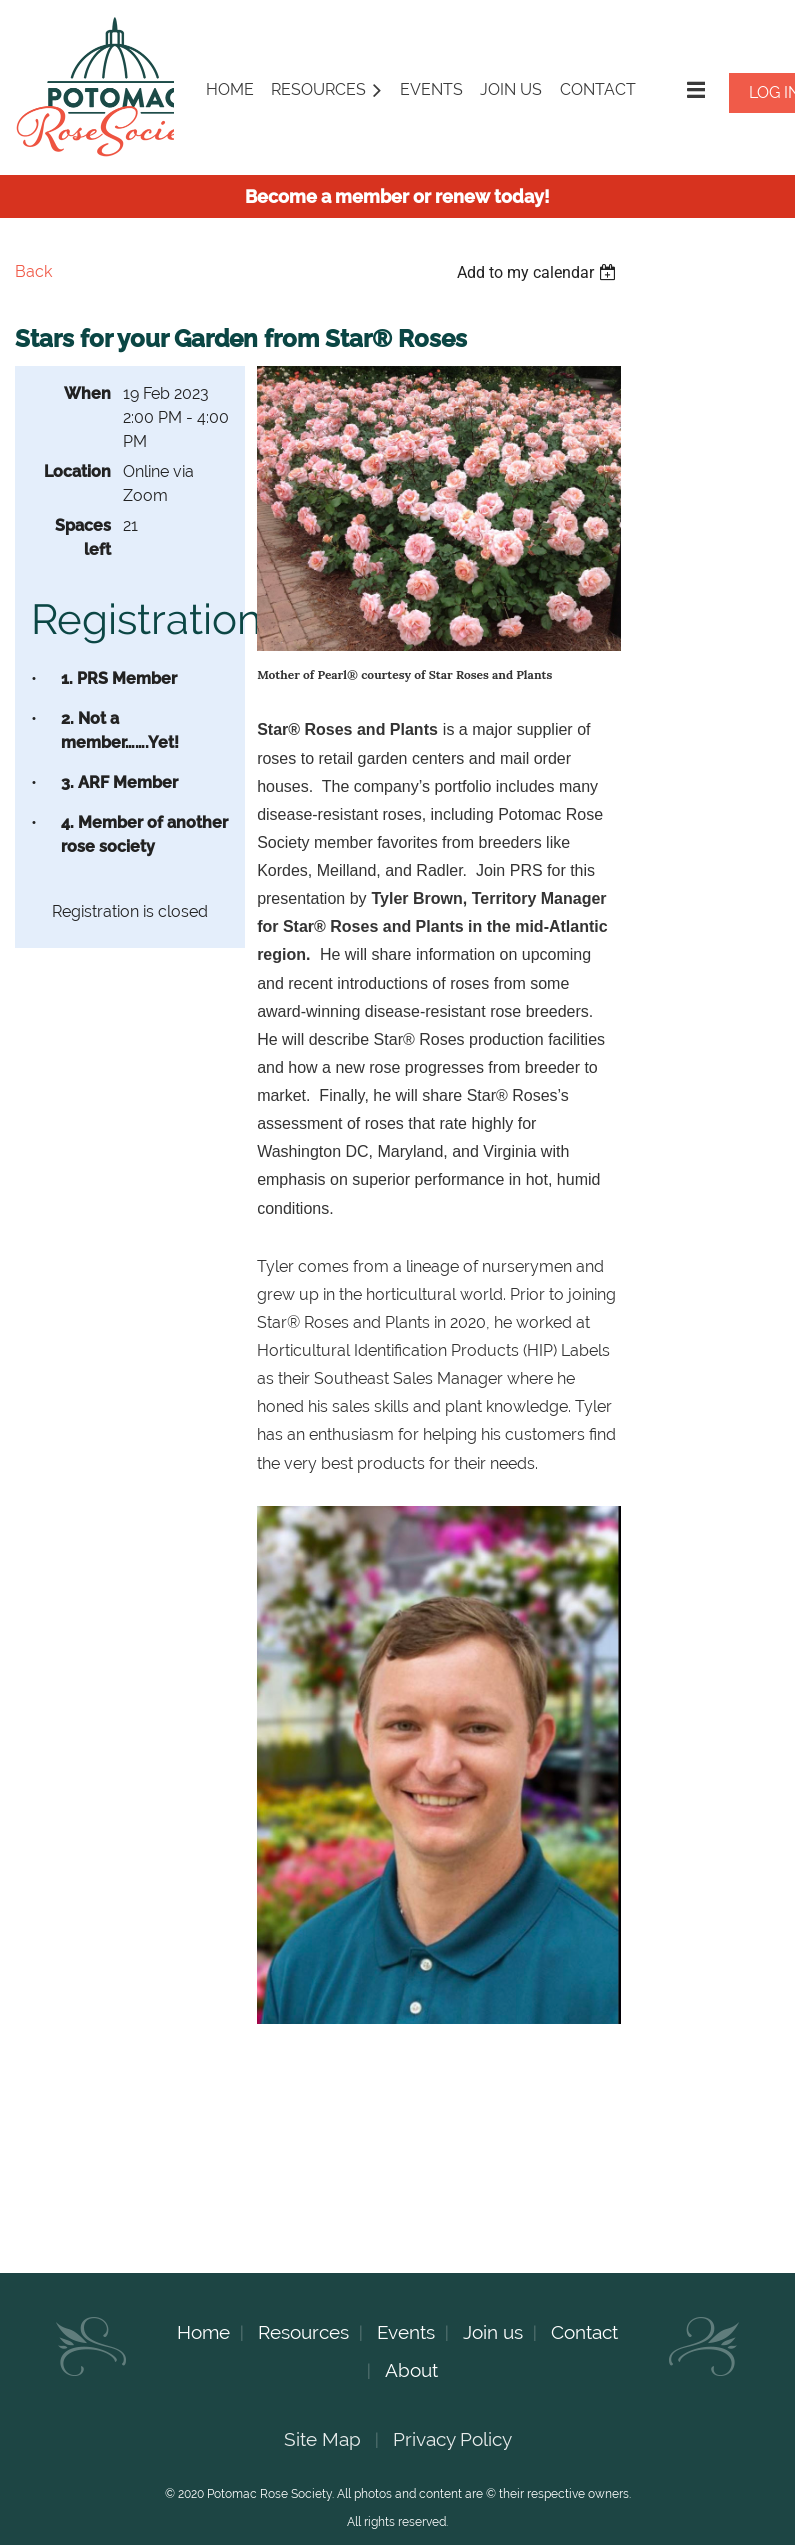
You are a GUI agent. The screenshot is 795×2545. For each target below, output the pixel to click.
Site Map (322, 2439)
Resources (303, 2332)
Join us (493, 2332)
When (87, 393)
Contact (584, 2332)
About (411, 2370)
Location (77, 471)
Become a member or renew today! (397, 196)
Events (406, 2332)
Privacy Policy (452, 2439)
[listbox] (539, 272)
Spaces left (83, 537)
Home (203, 2332)
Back (33, 271)
